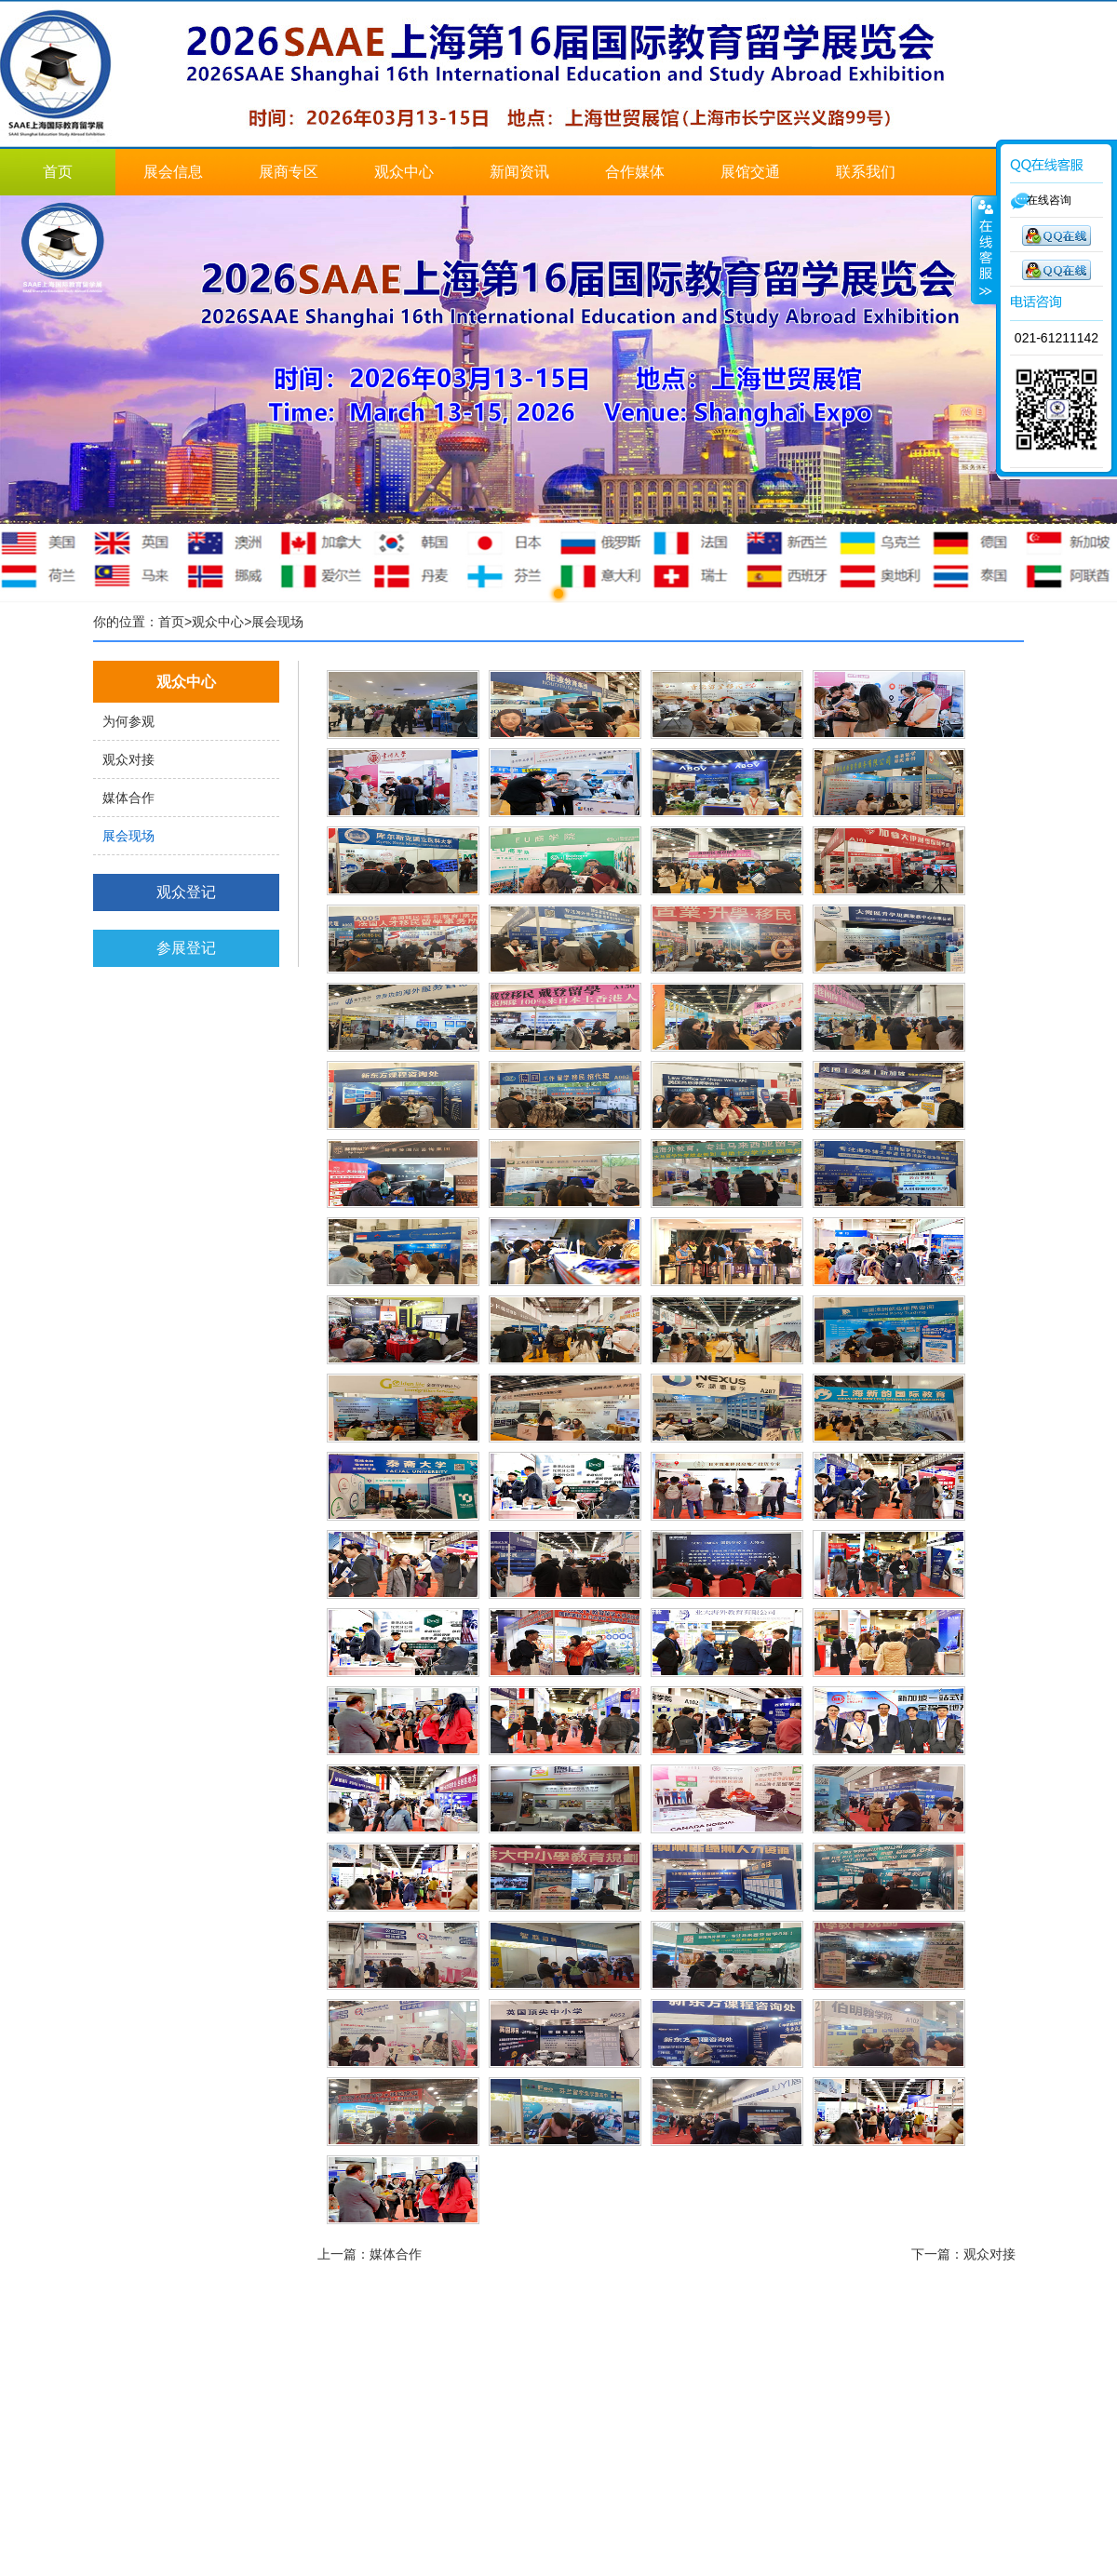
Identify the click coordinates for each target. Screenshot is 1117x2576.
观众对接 (128, 759)
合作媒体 (635, 172)
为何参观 (128, 721)
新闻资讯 (519, 172)
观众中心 (404, 172)
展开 (984, 250)
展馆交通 (750, 172)
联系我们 (865, 172)
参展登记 (186, 948)
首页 (58, 172)
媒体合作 (128, 797)
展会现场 (128, 835)
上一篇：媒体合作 (369, 2254)
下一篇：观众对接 (963, 2254)
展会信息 (173, 172)
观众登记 (186, 892)
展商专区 (288, 172)
